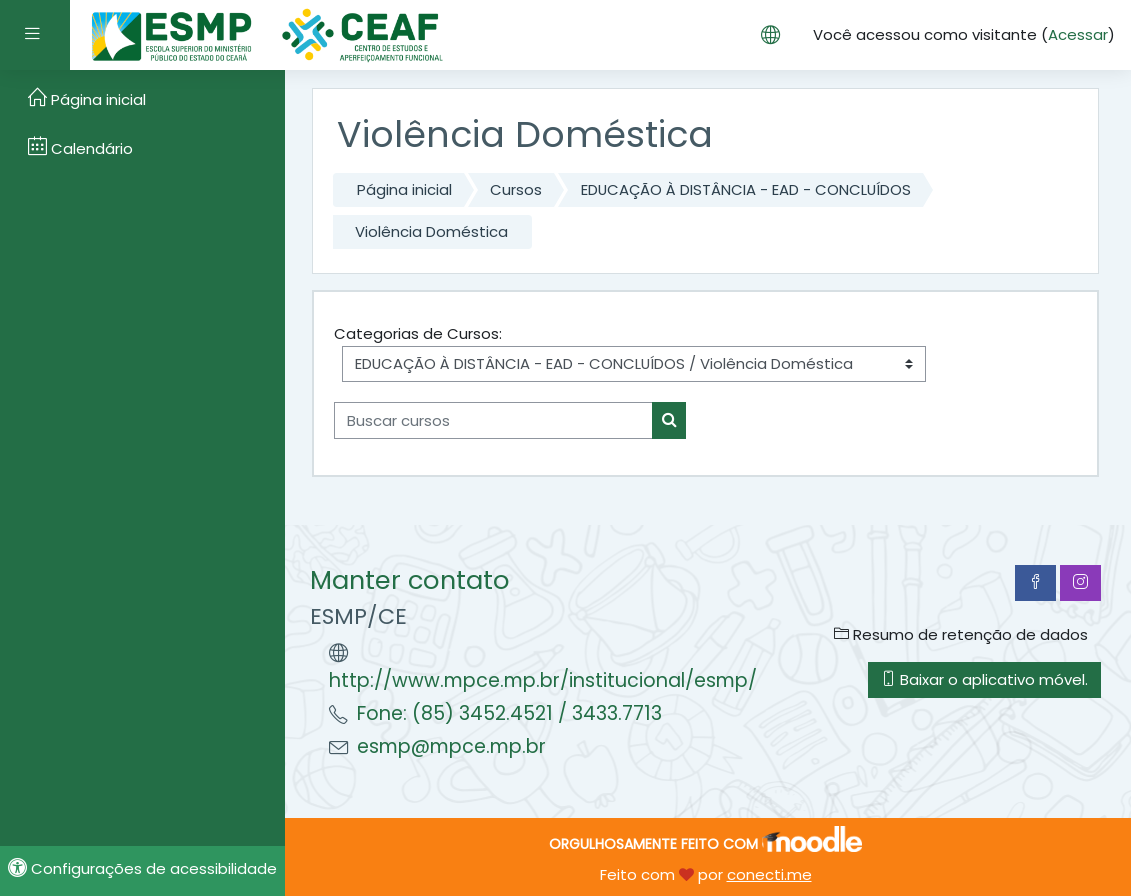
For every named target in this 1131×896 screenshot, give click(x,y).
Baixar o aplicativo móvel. (984, 679)
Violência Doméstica (431, 231)
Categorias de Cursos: (418, 333)
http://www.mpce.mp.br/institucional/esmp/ (543, 680)
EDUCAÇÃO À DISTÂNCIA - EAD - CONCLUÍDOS (746, 189)
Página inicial (404, 189)
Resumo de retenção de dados (961, 634)
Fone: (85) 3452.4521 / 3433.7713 (509, 713)
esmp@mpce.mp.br (451, 746)
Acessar (1078, 34)
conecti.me (769, 874)
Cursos (516, 189)
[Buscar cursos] (493, 420)
